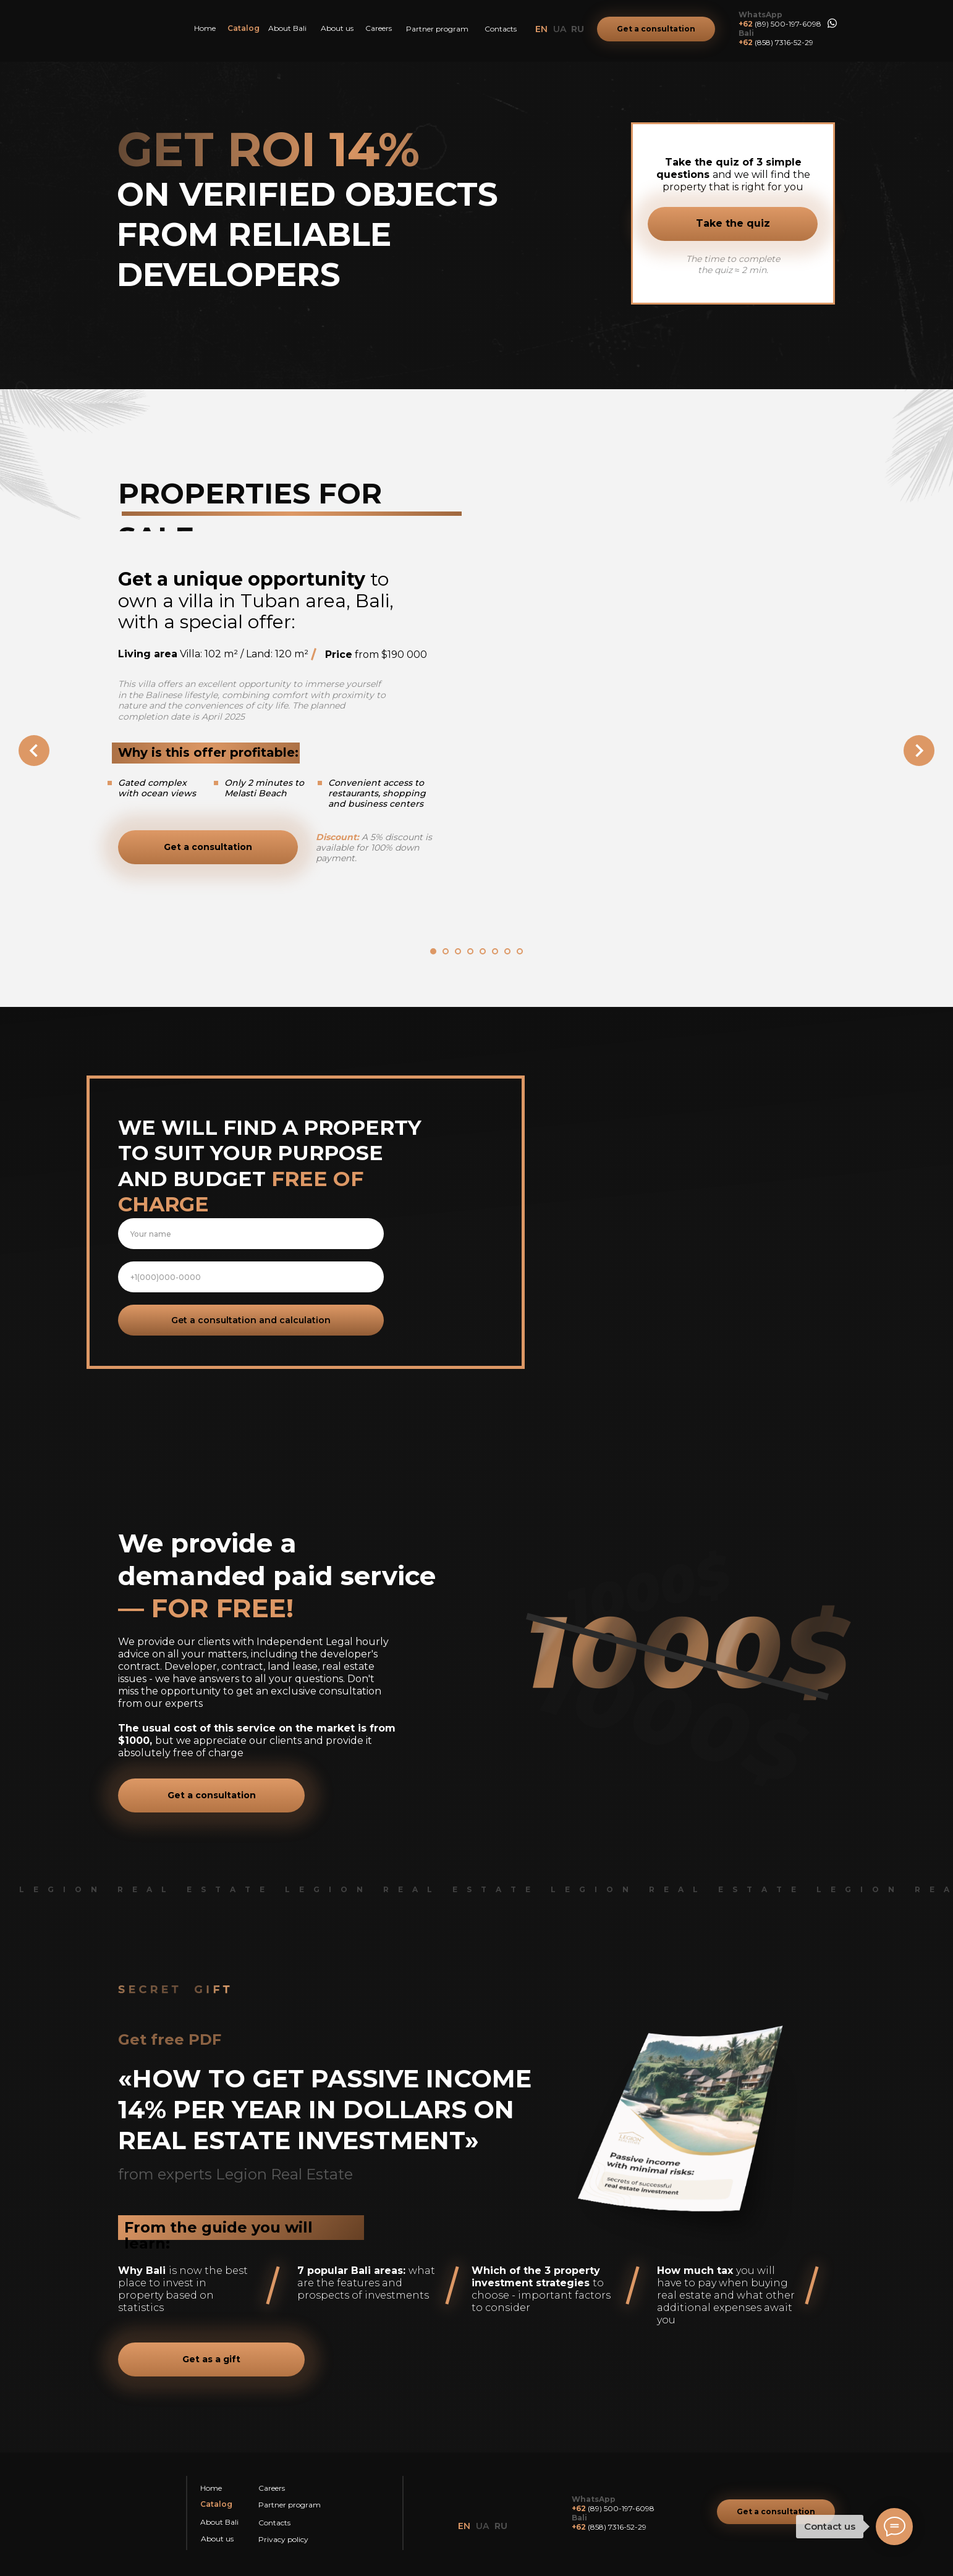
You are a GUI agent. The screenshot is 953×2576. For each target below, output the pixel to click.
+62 (746, 23)
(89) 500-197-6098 (788, 23)
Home (205, 28)
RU (577, 29)
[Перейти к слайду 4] (470, 951)
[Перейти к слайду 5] (483, 951)
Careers (378, 28)
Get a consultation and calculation (251, 1320)
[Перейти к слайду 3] (458, 951)
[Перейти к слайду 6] (495, 951)
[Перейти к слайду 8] (520, 951)
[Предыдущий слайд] (34, 750)
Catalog (243, 28)
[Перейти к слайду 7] (507, 951)
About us (337, 28)
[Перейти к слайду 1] (433, 951)
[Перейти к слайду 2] (446, 951)
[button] (656, 29)
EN (541, 29)
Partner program (437, 28)
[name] (251, 1233)
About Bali (287, 28)
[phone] (251, 1276)
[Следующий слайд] (919, 750)
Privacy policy (283, 2539)
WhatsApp (760, 14)
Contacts (501, 28)
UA (559, 29)
